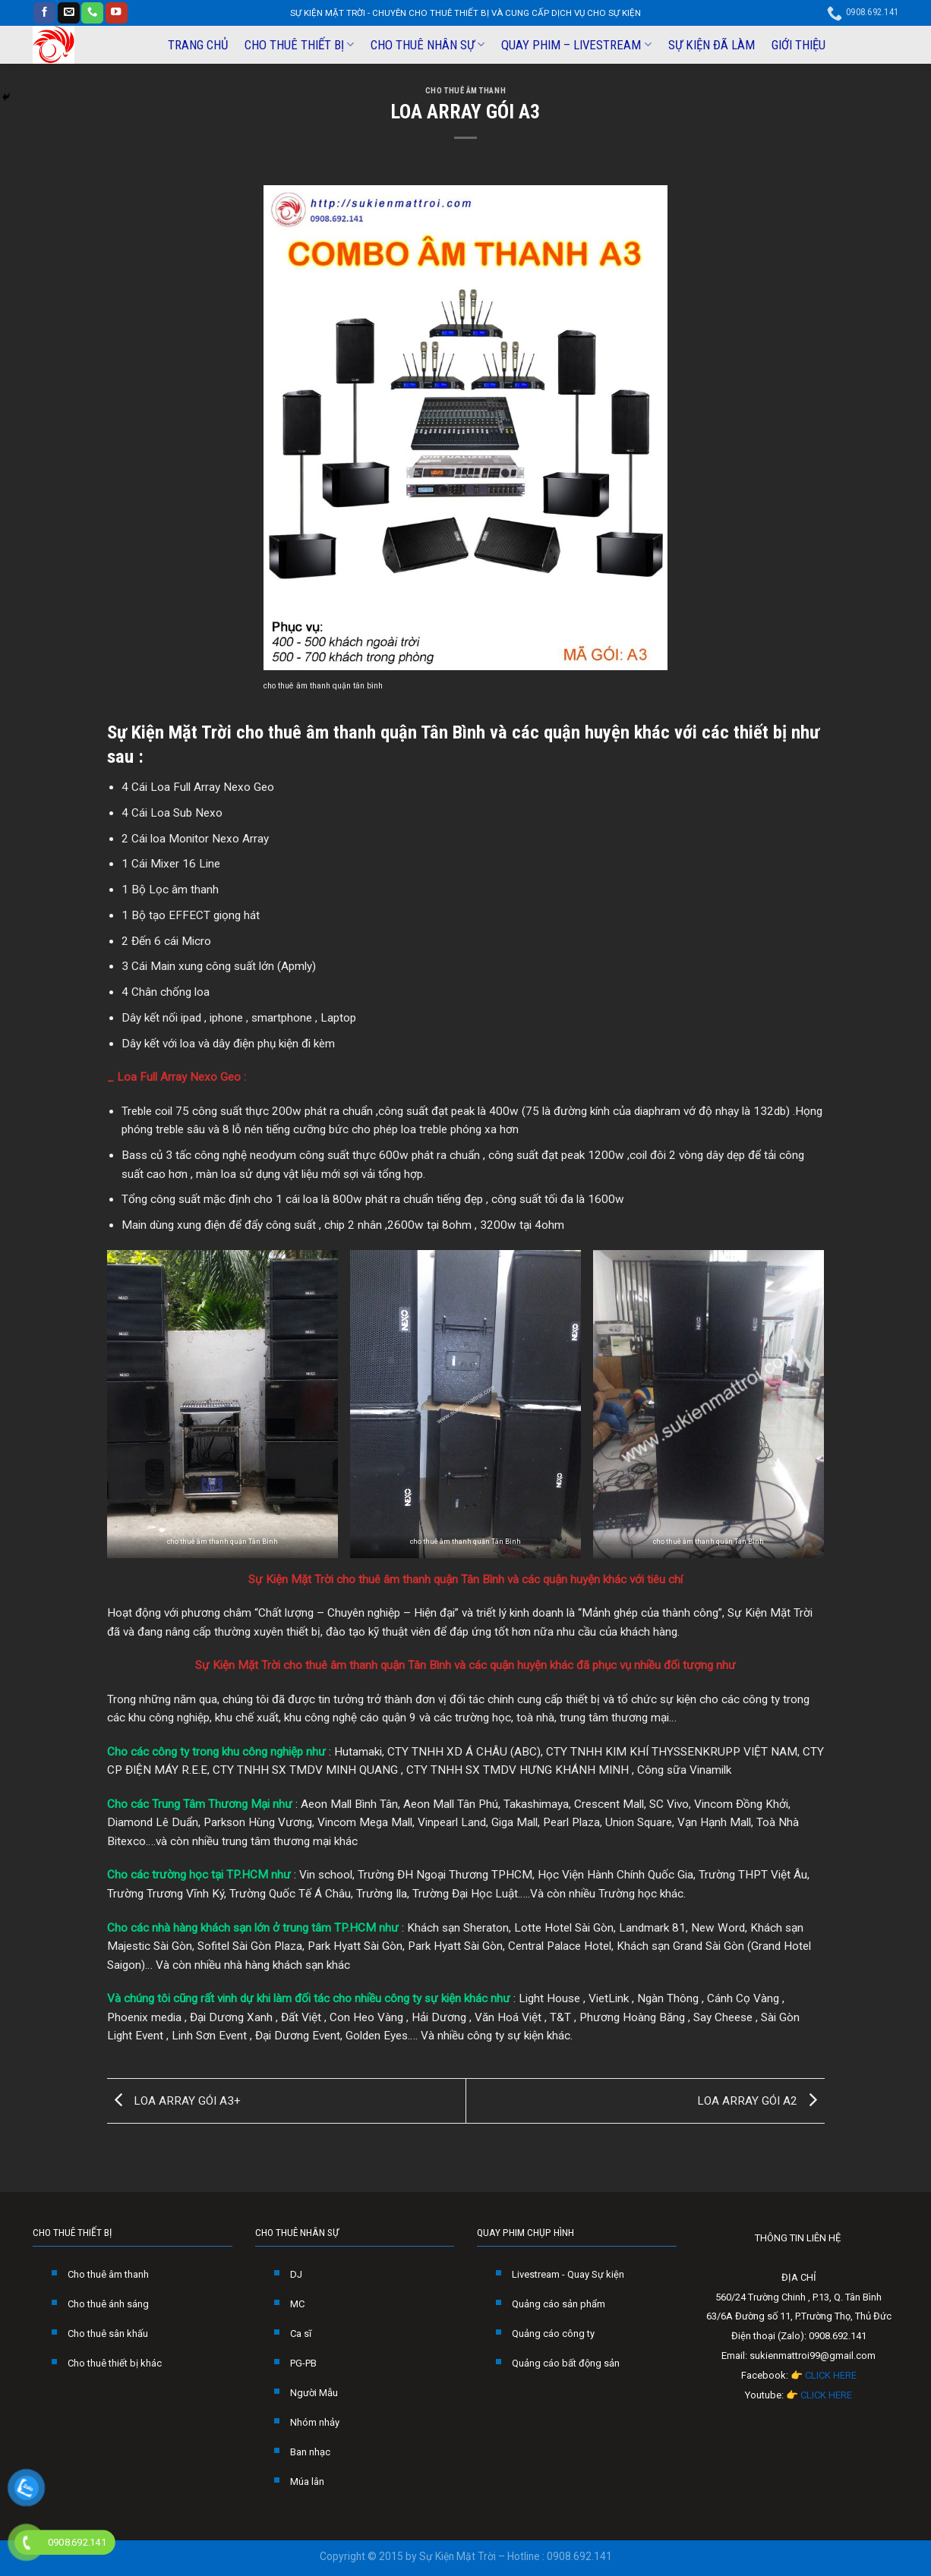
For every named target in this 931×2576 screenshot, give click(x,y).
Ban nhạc (310, 2452)
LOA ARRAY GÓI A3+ (174, 2100)
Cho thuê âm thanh (108, 2274)
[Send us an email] (69, 13)
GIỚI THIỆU (798, 44)
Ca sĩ (300, 2333)
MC (297, 2304)
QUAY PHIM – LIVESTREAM (576, 44)
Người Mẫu (314, 2392)
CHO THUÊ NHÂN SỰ (427, 44)
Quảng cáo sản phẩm (558, 2304)
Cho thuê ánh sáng (108, 2304)
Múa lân (307, 2481)
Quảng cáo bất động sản (566, 2363)
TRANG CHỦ (198, 44)
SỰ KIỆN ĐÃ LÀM (711, 44)
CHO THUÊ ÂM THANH (465, 91)
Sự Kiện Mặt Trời (169, 732)
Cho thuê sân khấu (108, 2333)
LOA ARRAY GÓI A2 (761, 2100)
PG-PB (303, 2363)
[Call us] (92, 13)
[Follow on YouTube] (117, 13)
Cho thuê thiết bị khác (115, 2363)
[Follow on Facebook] (44, 13)
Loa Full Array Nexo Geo (179, 1077)
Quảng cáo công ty (553, 2333)
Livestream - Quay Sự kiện (568, 2274)
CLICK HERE (831, 2375)
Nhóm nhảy (314, 2422)
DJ (296, 2274)
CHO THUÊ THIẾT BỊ (299, 44)
